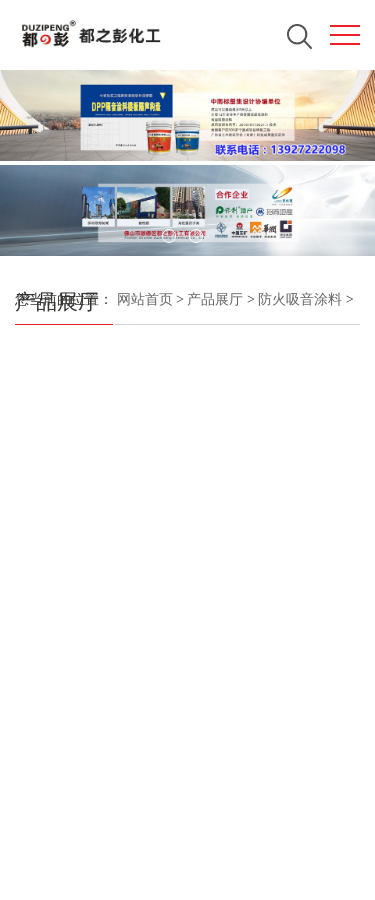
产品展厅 (215, 299)
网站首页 (145, 299)
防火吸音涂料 (299, 299)
